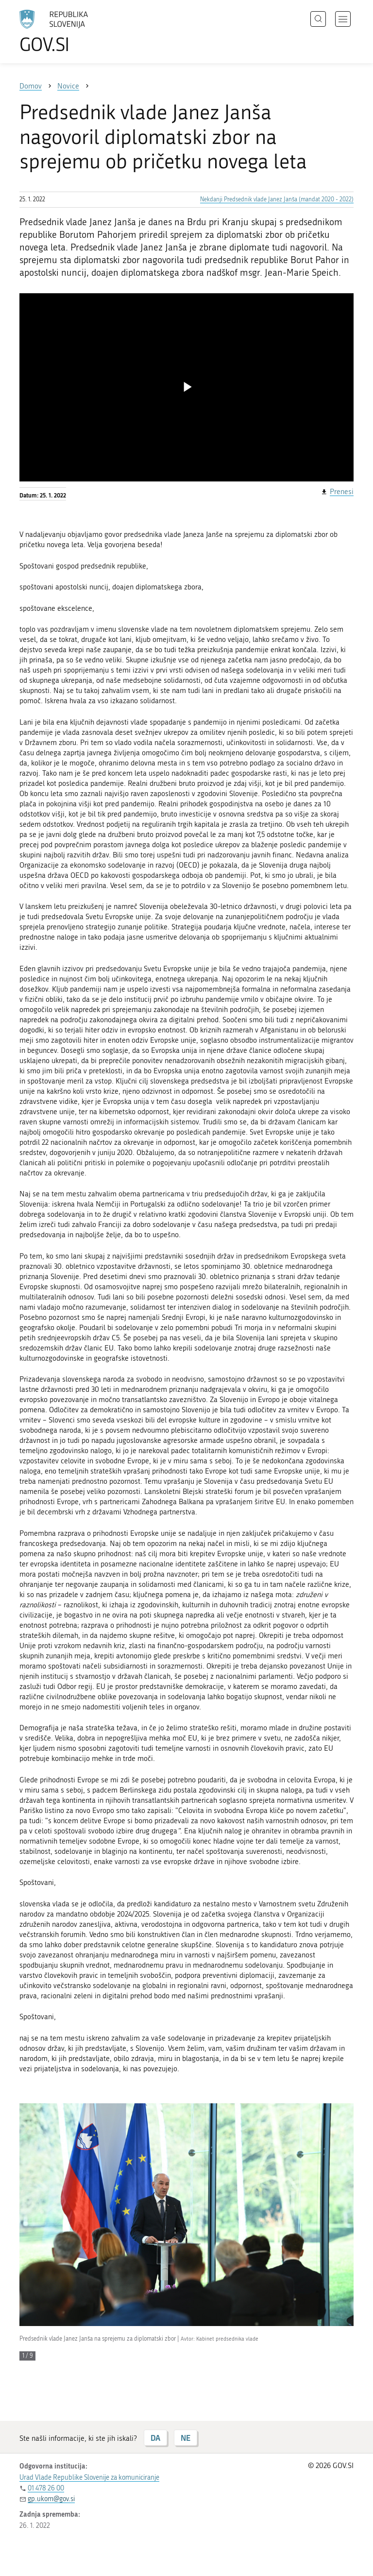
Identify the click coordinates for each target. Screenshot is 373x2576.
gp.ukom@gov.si (51, 2499)
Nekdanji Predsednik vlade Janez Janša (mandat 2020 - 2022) (277, 199)
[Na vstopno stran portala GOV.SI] (68, 31)
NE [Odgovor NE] (185, 2437)
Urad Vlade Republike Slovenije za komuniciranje (89, 2477)
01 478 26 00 (46, 2488)
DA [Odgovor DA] (155, 2437)
